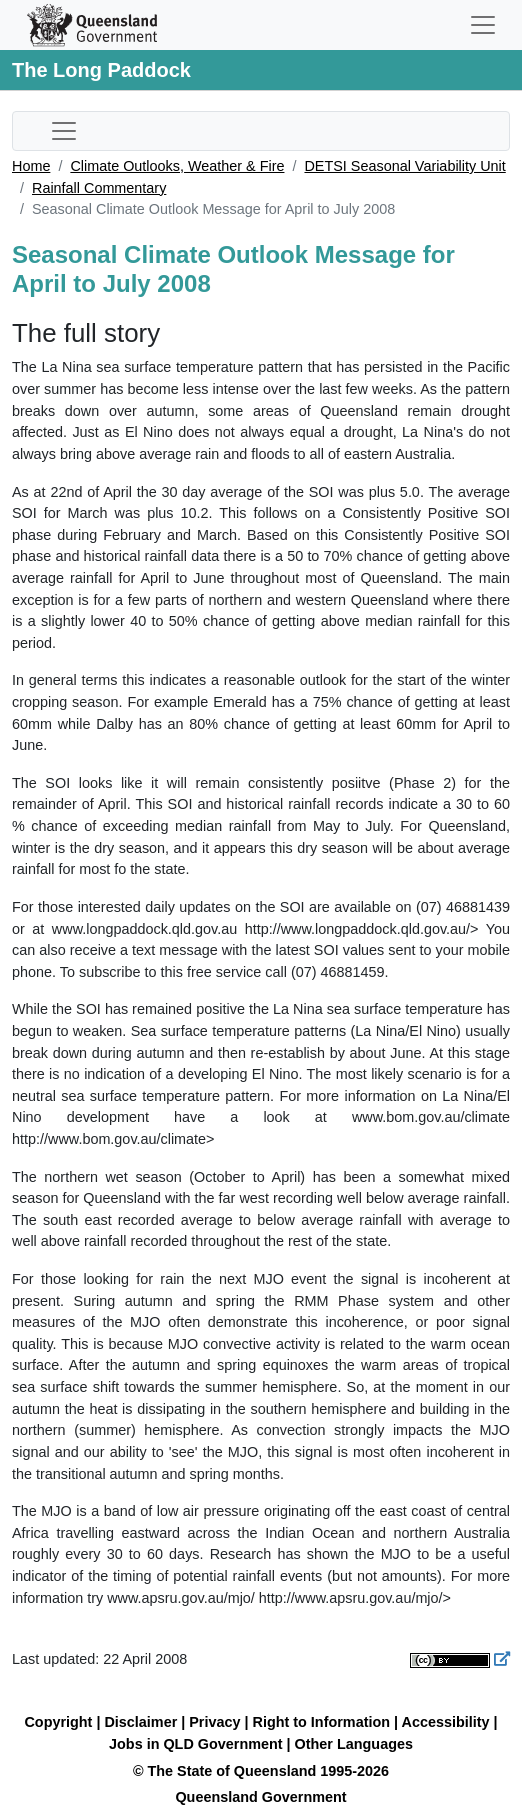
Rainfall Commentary (99, 188)
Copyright (58, 1722)
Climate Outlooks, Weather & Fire (177, 166)
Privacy (214, 1722)
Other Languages (354, 1744)
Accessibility (446, 1722)
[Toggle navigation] (483, 25)
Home (31, 166)
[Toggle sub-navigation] (64, 131)
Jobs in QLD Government (198, 1744)
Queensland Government (260, 1797)
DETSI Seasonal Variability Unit (404, 166)
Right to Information (321, 1722)
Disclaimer (140, 1722)
